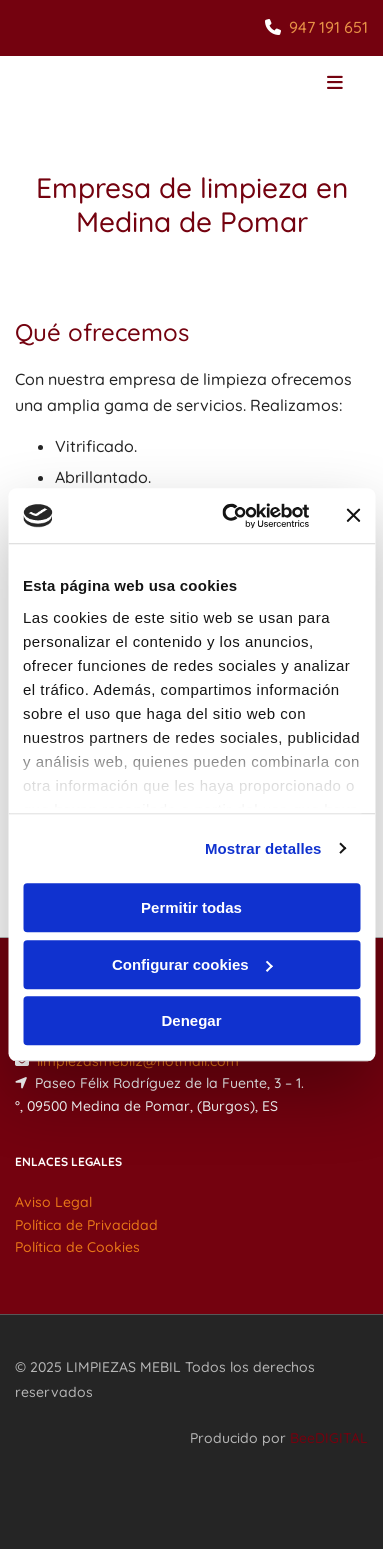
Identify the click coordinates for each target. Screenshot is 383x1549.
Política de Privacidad (86, 1225)
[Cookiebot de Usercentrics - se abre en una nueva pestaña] (230, 516)
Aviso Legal (53, 1202)
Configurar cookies (192, 964)
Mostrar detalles (263, 848)
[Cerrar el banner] (353, 516)
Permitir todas (191, 907)
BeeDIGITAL (329, 1438)
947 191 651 (328, 27)
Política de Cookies (77, 1247)
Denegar (191, 1020)
